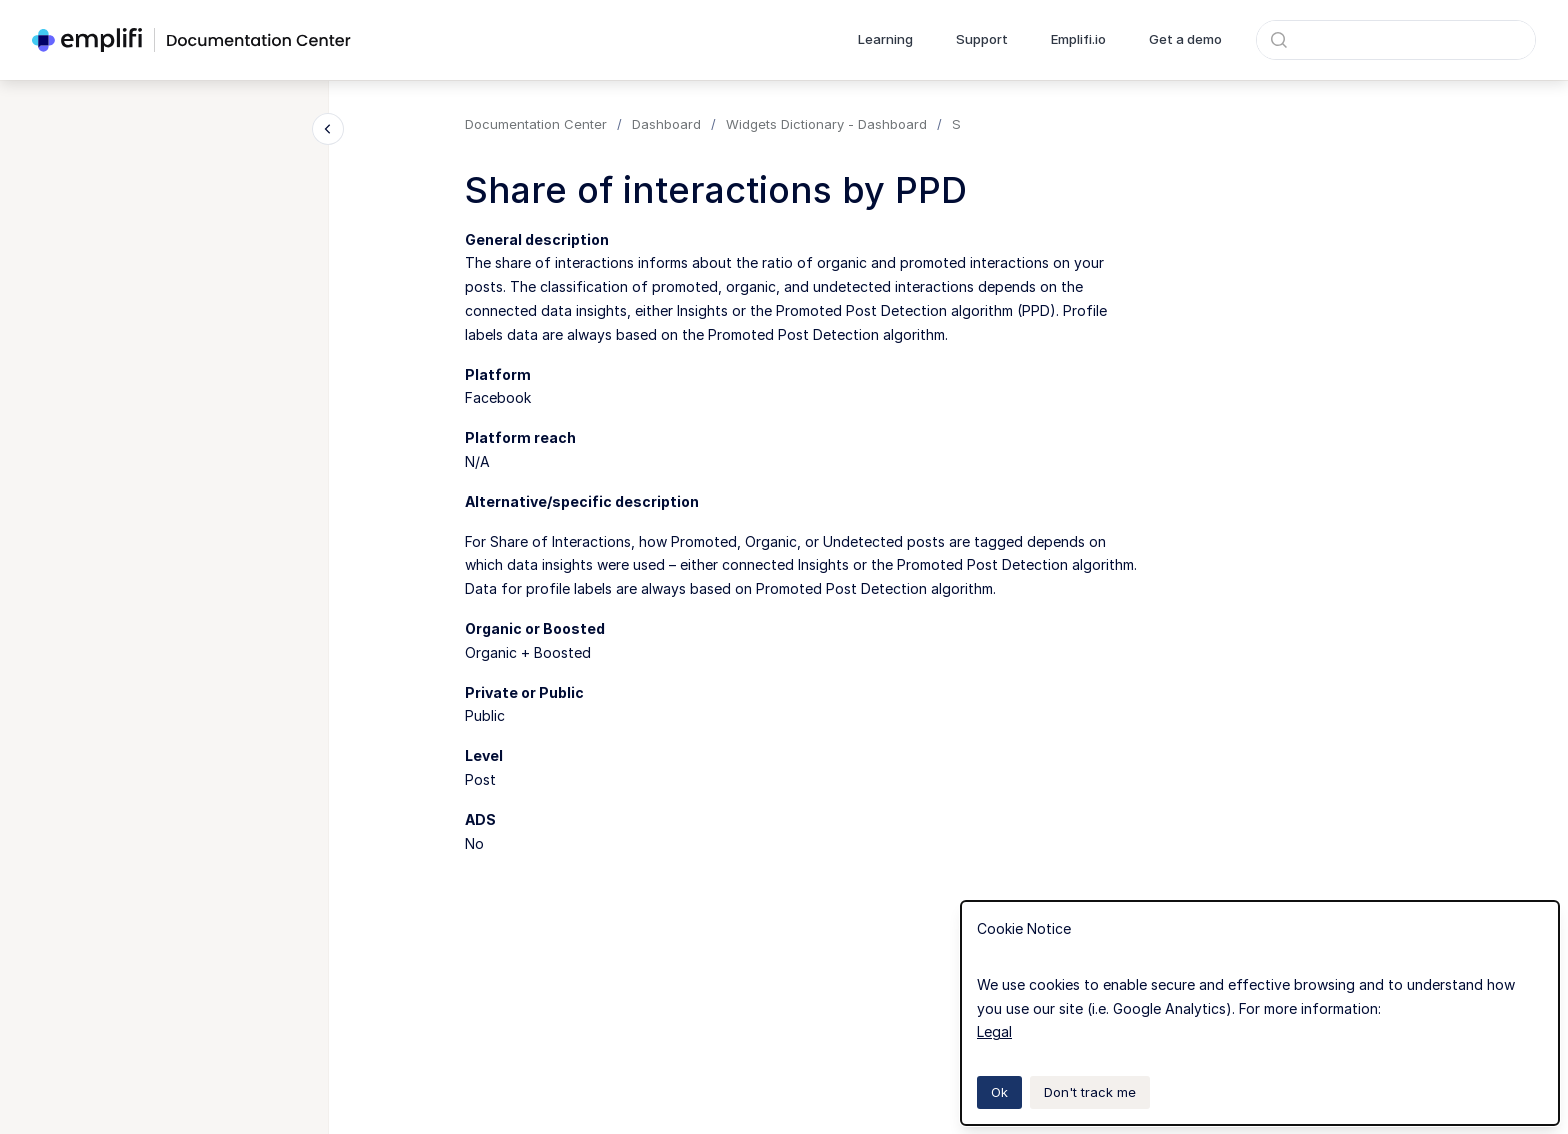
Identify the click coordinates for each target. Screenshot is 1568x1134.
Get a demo (1185, 39)
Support (982, 39)
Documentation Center (536, 124)
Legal (994, 1031)
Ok (999, 1092)
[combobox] (1396, 40)
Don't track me (1090, 1092)
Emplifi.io (1078, 39)
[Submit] (1279, 40)
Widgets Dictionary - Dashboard (826, 124)
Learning (885, 39)
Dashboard (666, 124)
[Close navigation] (328, 129)
